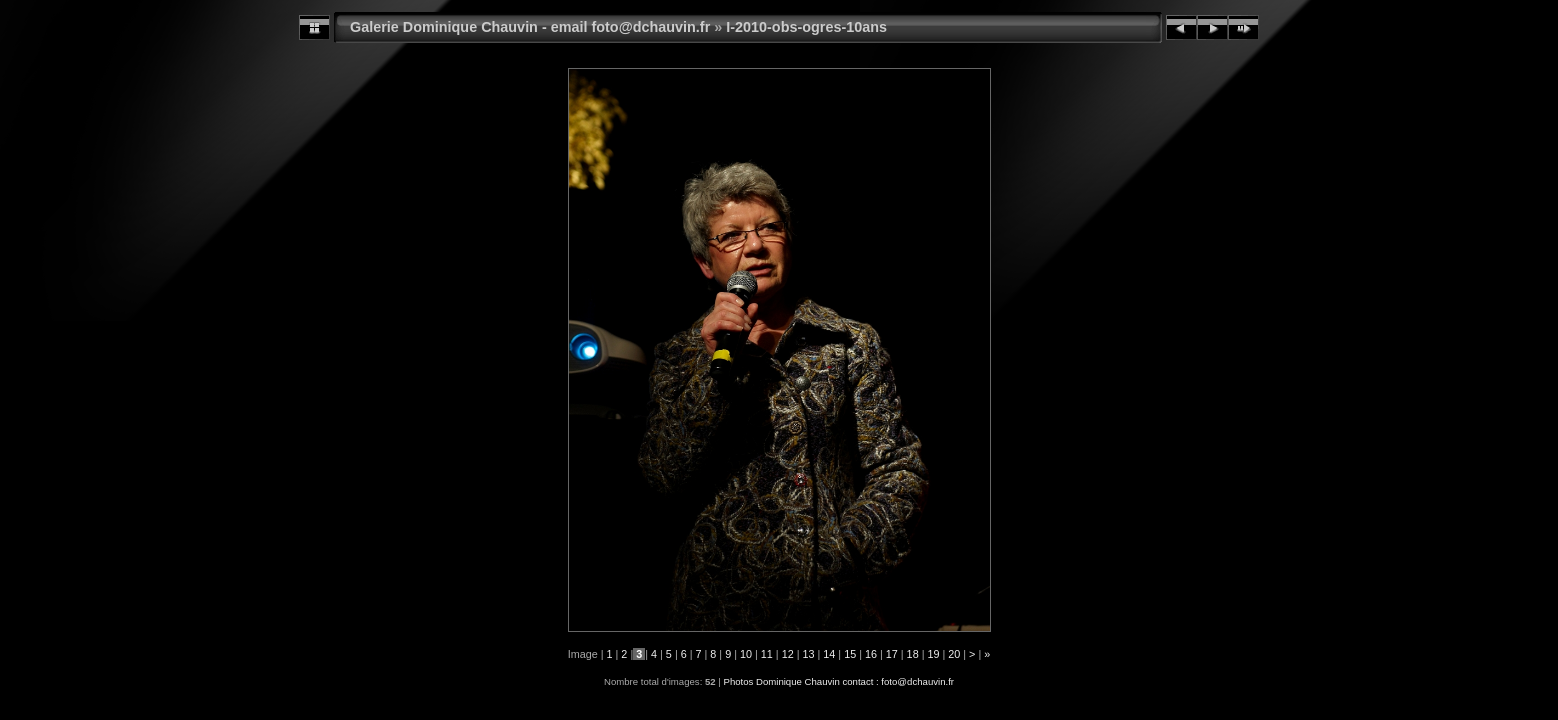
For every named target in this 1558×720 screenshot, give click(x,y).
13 (808, 654)
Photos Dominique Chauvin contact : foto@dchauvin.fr (838, 681)
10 (746, 654)
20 (954, 654)
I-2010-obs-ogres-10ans (806, 27)
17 (892, 654)
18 (913, 654)
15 (850, 654)
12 (788, 654)
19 (933, 654)
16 (871, 654)
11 (767, 654)
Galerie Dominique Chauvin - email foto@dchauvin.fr (530, 27)
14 (829, 654)
